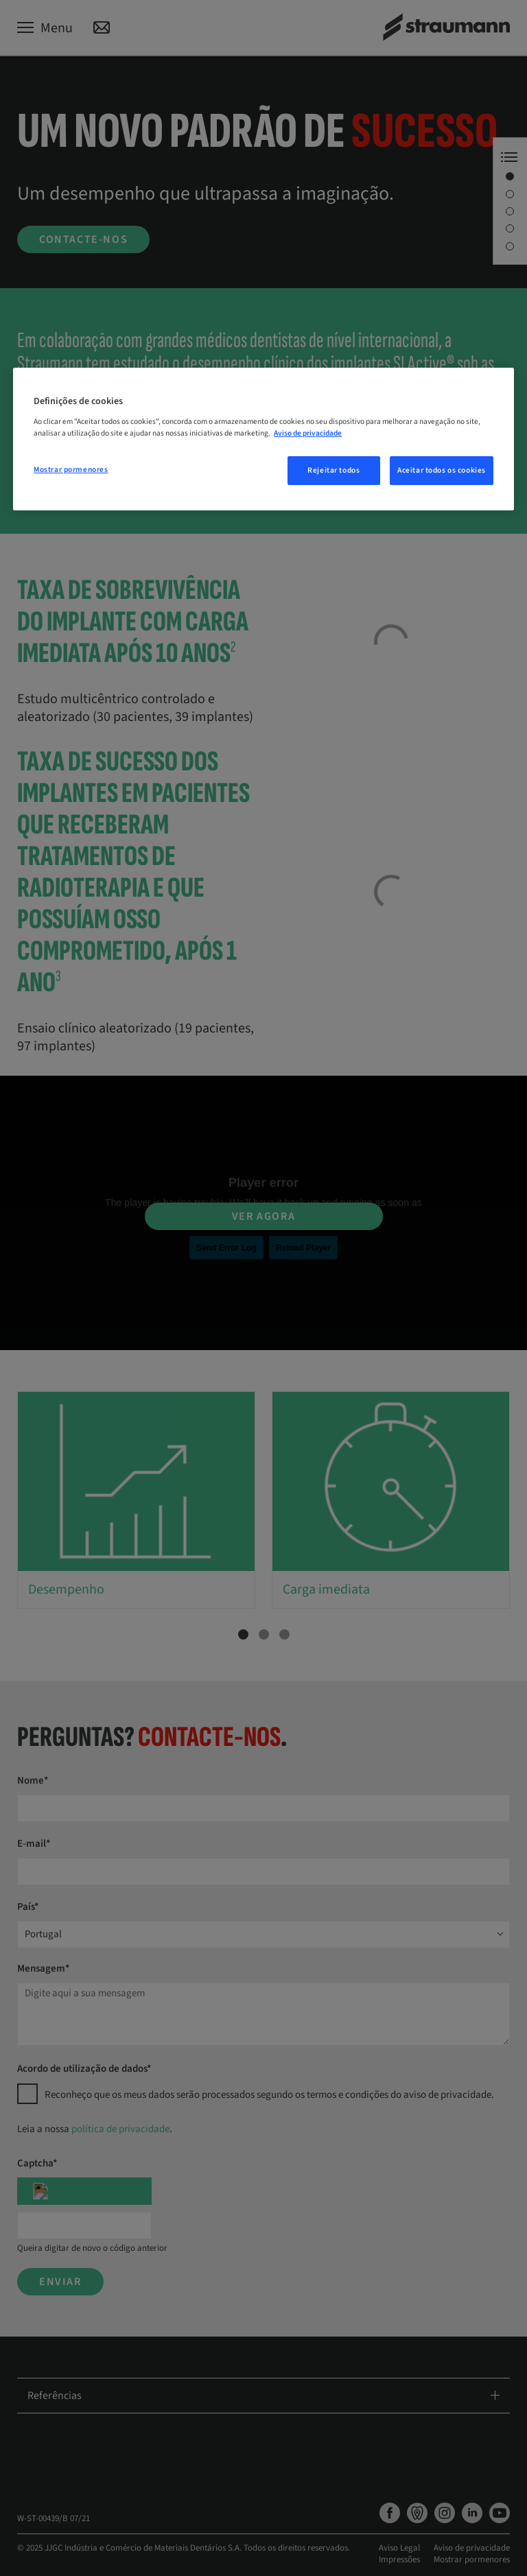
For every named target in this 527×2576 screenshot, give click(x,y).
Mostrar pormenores (71, 469)
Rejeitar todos (333, 470)
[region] (263, 439)
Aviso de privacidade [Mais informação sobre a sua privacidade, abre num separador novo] (308, 433)
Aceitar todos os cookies (441, 470)
